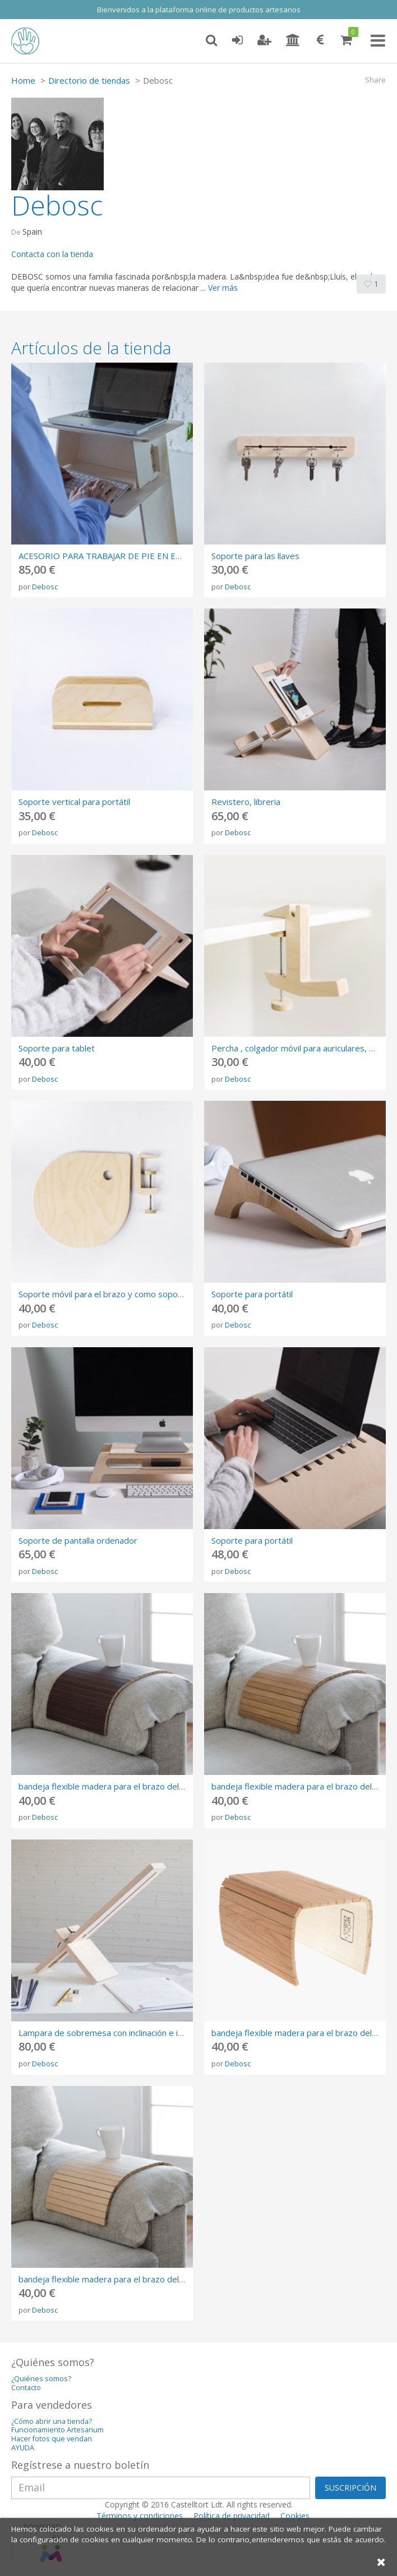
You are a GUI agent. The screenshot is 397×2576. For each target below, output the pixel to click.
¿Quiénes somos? (41, 2378)
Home (23, 80)
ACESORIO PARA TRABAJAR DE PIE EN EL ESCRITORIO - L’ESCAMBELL (156, 555)
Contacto (26, 2387)
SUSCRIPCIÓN (350, 2487)
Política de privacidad (231, 2515)
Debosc (45, 587)
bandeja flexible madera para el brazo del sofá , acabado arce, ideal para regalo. (173, 2279)
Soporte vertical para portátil (74, 801)
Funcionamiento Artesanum (57, 2430)
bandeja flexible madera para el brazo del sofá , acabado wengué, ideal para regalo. (180, 1786)
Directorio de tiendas (89, 80)
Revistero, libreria (245, 801)
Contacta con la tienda (52, 254)
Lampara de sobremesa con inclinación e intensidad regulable (136, 2032)
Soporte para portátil (252, 1294)
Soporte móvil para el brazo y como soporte (104, 1294)
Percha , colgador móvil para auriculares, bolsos (303, 1048)
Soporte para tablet (57, 1048)
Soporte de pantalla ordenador (78, 1540)
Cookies (295, 2515)
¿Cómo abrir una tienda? (51, 2421)
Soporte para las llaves (255, 555)
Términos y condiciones (139, 2515)
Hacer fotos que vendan (51, 2439)
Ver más (223, 287)
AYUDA (22, 2448)
